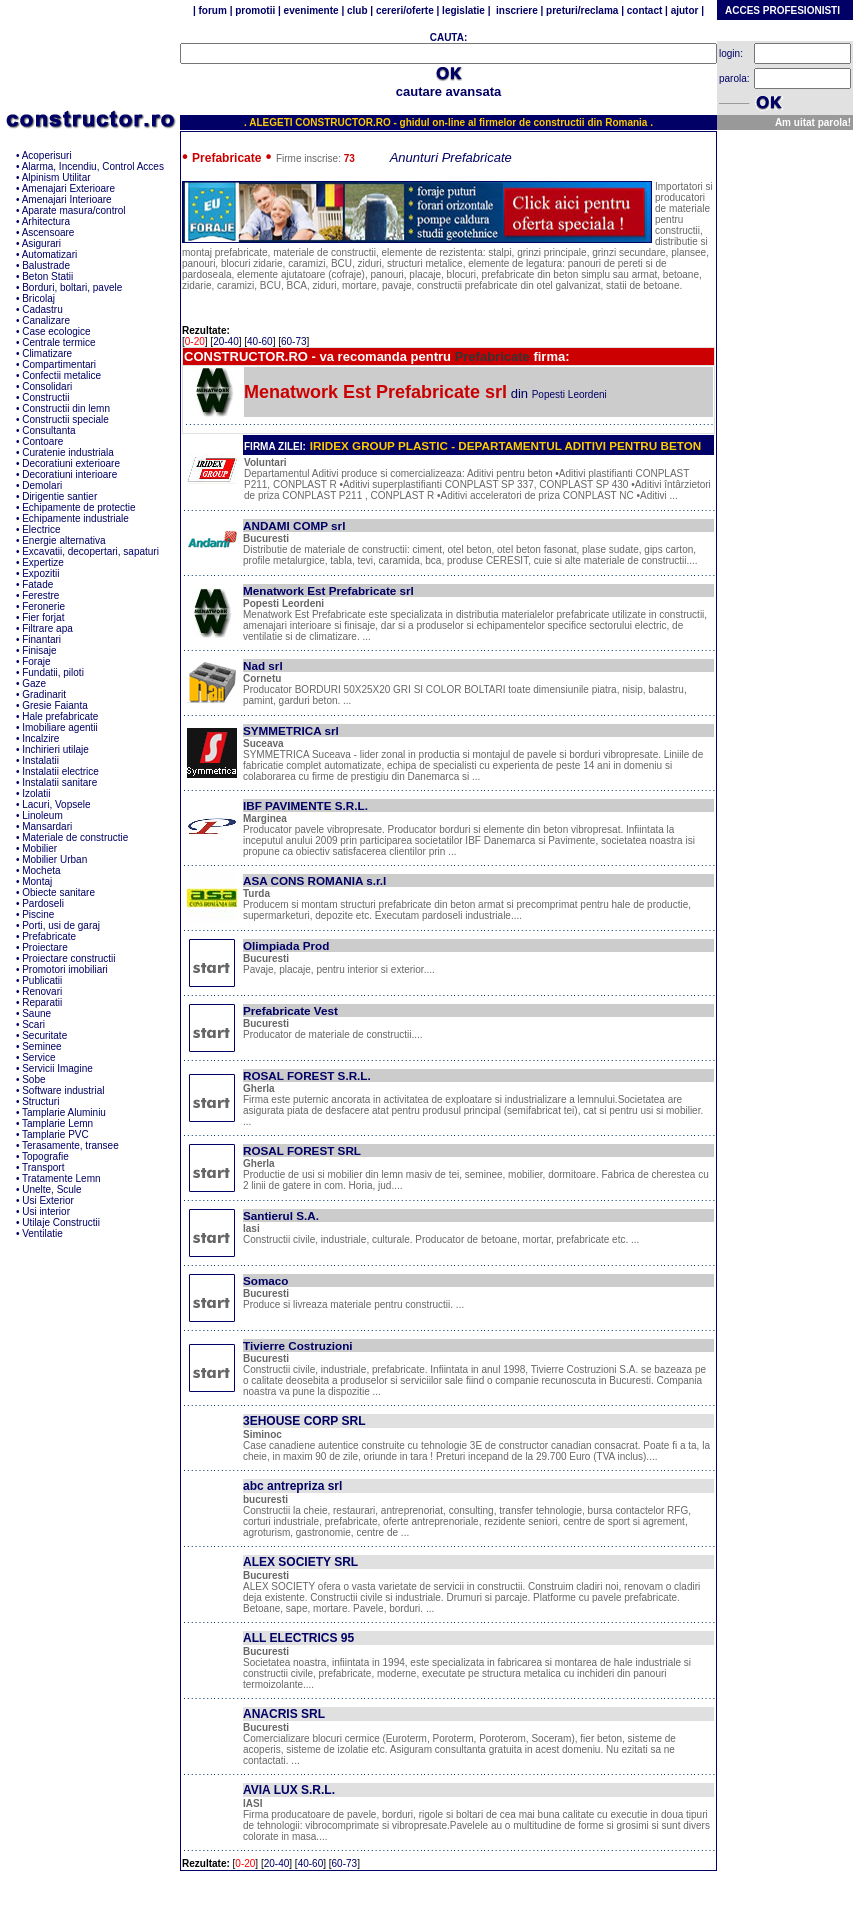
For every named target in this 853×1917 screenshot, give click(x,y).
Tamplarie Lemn (57, 1123)
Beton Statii (47, 276)
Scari (33, 1024)
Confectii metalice (61, 375)
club (357, 10)
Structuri (40, 1101)
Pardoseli (43, 903)
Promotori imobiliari (65, 969)
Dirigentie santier (59, 496)
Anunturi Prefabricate (451, 157)
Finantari (41, 639)
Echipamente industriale (75, 518)
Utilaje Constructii (61, 1222)
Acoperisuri (47, 155)
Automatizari (50, 254)
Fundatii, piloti (53, 672)
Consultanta (48, 430)
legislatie (463, 10)
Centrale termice (58, 342)
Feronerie (43, 606)
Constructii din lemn (66, 408)
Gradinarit (44, 694)
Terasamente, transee (70, 1145)
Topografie (45, 1156)
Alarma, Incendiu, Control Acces (93, 166)
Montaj (37, 881)
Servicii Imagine (57, 1068)
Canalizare (46, 320)
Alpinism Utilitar (56, 177)
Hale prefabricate (60, 716)
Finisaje (39, 650)
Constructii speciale (65, 419)
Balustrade (46, 265)
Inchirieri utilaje (55, 749)
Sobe (33, 1079)
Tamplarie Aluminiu (64, 1112)
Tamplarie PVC (55, 1134)
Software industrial (63, 1090)
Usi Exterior (48, 1200)
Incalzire (40, 738)
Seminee (41, 1046)
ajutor (684, 10)
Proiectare (45, 947)
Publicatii (42, 980)
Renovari (42, 991)
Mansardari (47, 826)
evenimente (311, 10)
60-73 (294, 341)
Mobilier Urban (54, 859)
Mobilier (39, 848)
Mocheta (41, 870)
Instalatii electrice (60, 771)
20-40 (226, 341)
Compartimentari (59, 364)
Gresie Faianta (55, 705)
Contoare (42, 441)
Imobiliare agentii (60, 727)
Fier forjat (43, 617)
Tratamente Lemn (61, 1178)
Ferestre (40, 595)
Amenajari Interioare (67, 199)
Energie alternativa (63, 540)
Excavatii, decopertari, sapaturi (90, 551)
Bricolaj (38, 298)
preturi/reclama (580, 10)
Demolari (42, 485)
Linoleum (42, 815)
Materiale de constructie (75, 837)
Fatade (37, 584)
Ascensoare (48, 232)
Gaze (34, 683)
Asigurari (41, 243)
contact (643, 10)
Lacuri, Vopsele (56, 804)
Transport (43, 1167)
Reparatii (42, 1002)
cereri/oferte (404, 10)
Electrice (41, 529)
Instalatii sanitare (59, 782)
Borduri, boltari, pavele (72, 287)
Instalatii (40, 760)
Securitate (44, 1035)
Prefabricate (49, 936)
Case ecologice (56, 331)
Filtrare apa (47, 628)
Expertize (43, 562)
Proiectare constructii (68, 958)
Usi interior (46, 1211)
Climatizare (47, 353)
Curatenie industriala (68, 452)
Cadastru (42, 309)
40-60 (260, 341)
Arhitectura (46, 221)
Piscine (38, 914)
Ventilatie (42, 1233)
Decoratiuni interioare (69, 474)
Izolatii (36, 793)
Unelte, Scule (51, 1189)
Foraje (36, 661)
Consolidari (47, 386)
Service (38, 1057)
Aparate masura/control (74, 210)
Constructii (45, 397)
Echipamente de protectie (78, 507)
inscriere (516, 10)
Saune (36, 1013)
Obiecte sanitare (58, 892)
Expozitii (40, 573)
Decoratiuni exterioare (71, 463)
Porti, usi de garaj (61, 925)
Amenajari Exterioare (68, 188)
